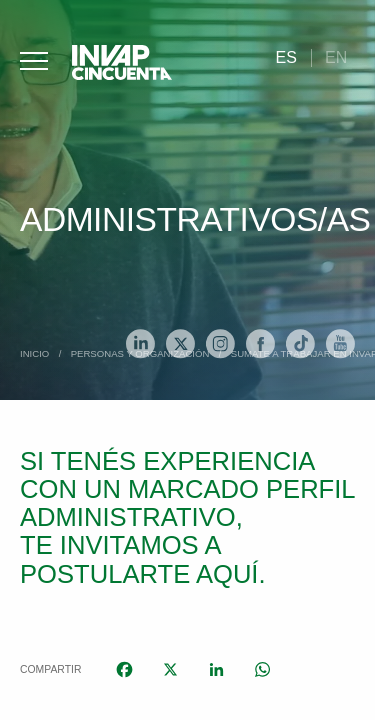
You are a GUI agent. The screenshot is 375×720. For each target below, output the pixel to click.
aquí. (231, 574)
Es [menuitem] (285, 57)
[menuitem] (286, 57)
